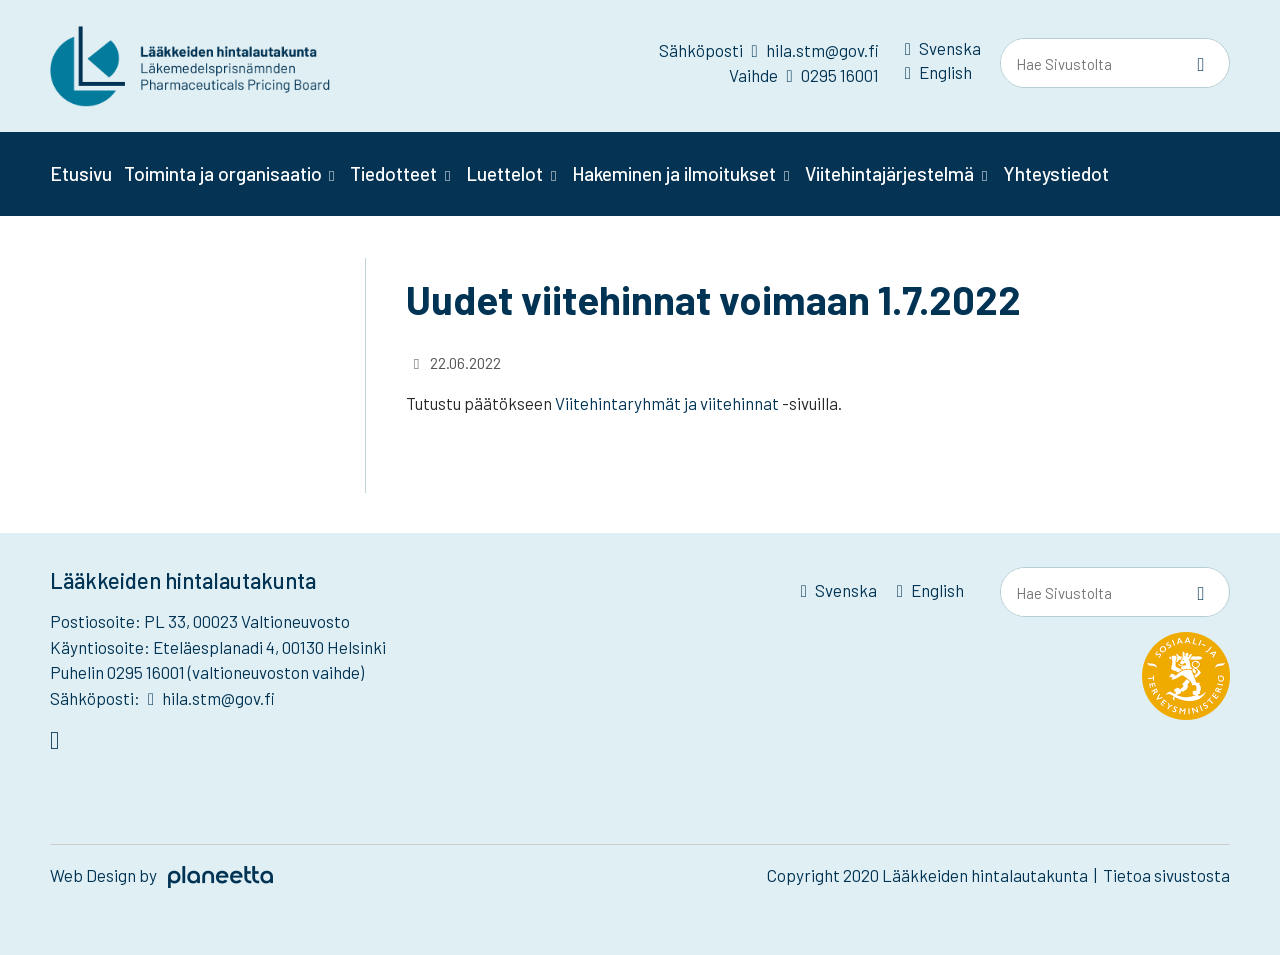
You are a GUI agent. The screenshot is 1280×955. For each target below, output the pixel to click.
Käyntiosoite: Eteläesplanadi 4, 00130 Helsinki (218, 647)
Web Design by (161, 875)
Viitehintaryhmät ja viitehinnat (667, 403)
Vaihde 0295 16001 (803, 75)
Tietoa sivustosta (1166, 875)
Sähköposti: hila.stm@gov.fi (162, 698)
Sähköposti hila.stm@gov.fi (768, 50)
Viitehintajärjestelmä (889, 173)
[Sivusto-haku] (1201, 64)
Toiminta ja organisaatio (223, 173)
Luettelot (504, 173)
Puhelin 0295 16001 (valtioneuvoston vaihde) (207, 672)
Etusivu (81, 173)
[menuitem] (943, 52)
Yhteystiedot (1056, 173)
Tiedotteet (393, 173)
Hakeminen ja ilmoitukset (674, 173)
